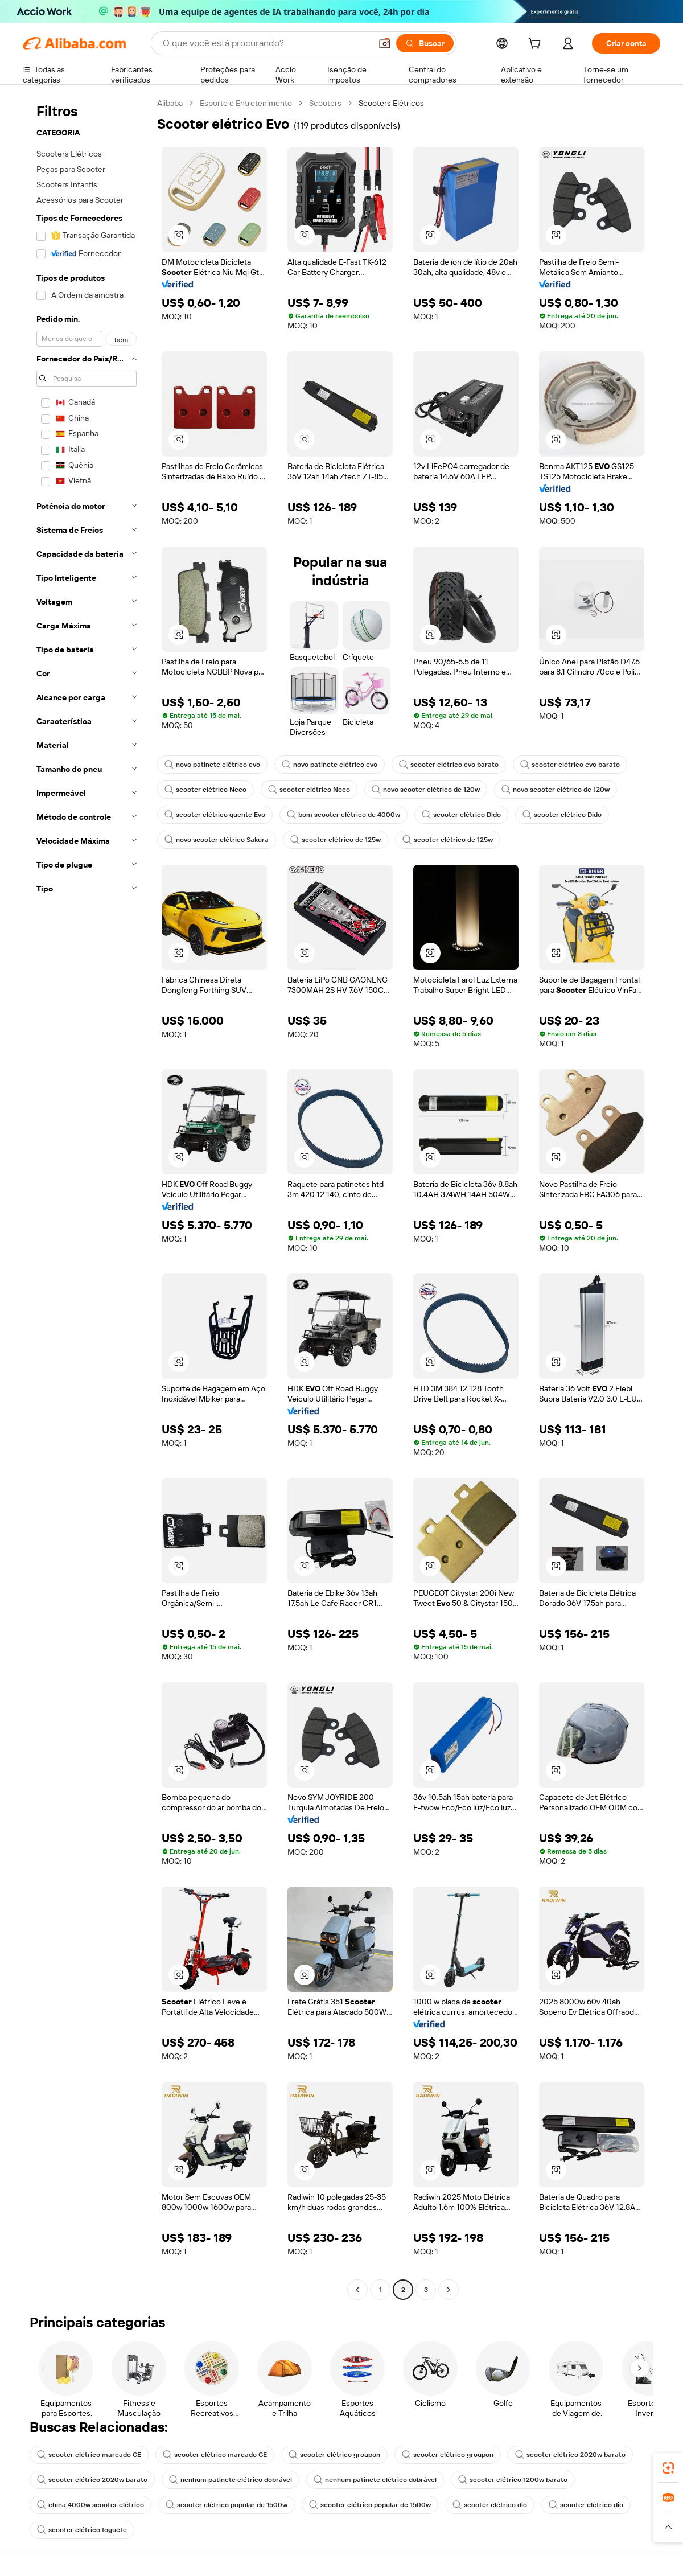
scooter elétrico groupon (334, 2454)
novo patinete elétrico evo (212, 764)
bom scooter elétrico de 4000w (343, 814)
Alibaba (170, 103)
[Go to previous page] (357, 2289)
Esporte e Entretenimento (246, 103)
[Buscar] (425, 43)
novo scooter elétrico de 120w (426, 789)
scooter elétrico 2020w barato (570, 2454)
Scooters (325, 103)
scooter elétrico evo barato (449, 764)
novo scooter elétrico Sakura (216, 839)
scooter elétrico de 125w (335, 839)
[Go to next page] (448, 2289)
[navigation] (86, 1197)
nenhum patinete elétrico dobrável (230, 2479)
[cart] (536, 45)
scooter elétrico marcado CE (89, 2454)
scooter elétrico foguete (82, 2529)
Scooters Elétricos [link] (391, 103)
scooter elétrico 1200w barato (512, 2479)
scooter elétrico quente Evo (214, 814)
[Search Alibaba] (266, 43)
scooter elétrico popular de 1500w (226, 2504)
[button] (385, 43)
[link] (668, 2468)
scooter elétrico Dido (461, 814)
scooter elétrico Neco (205, 789)
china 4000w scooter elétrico (90, 2504)
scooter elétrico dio (489, 2504)
